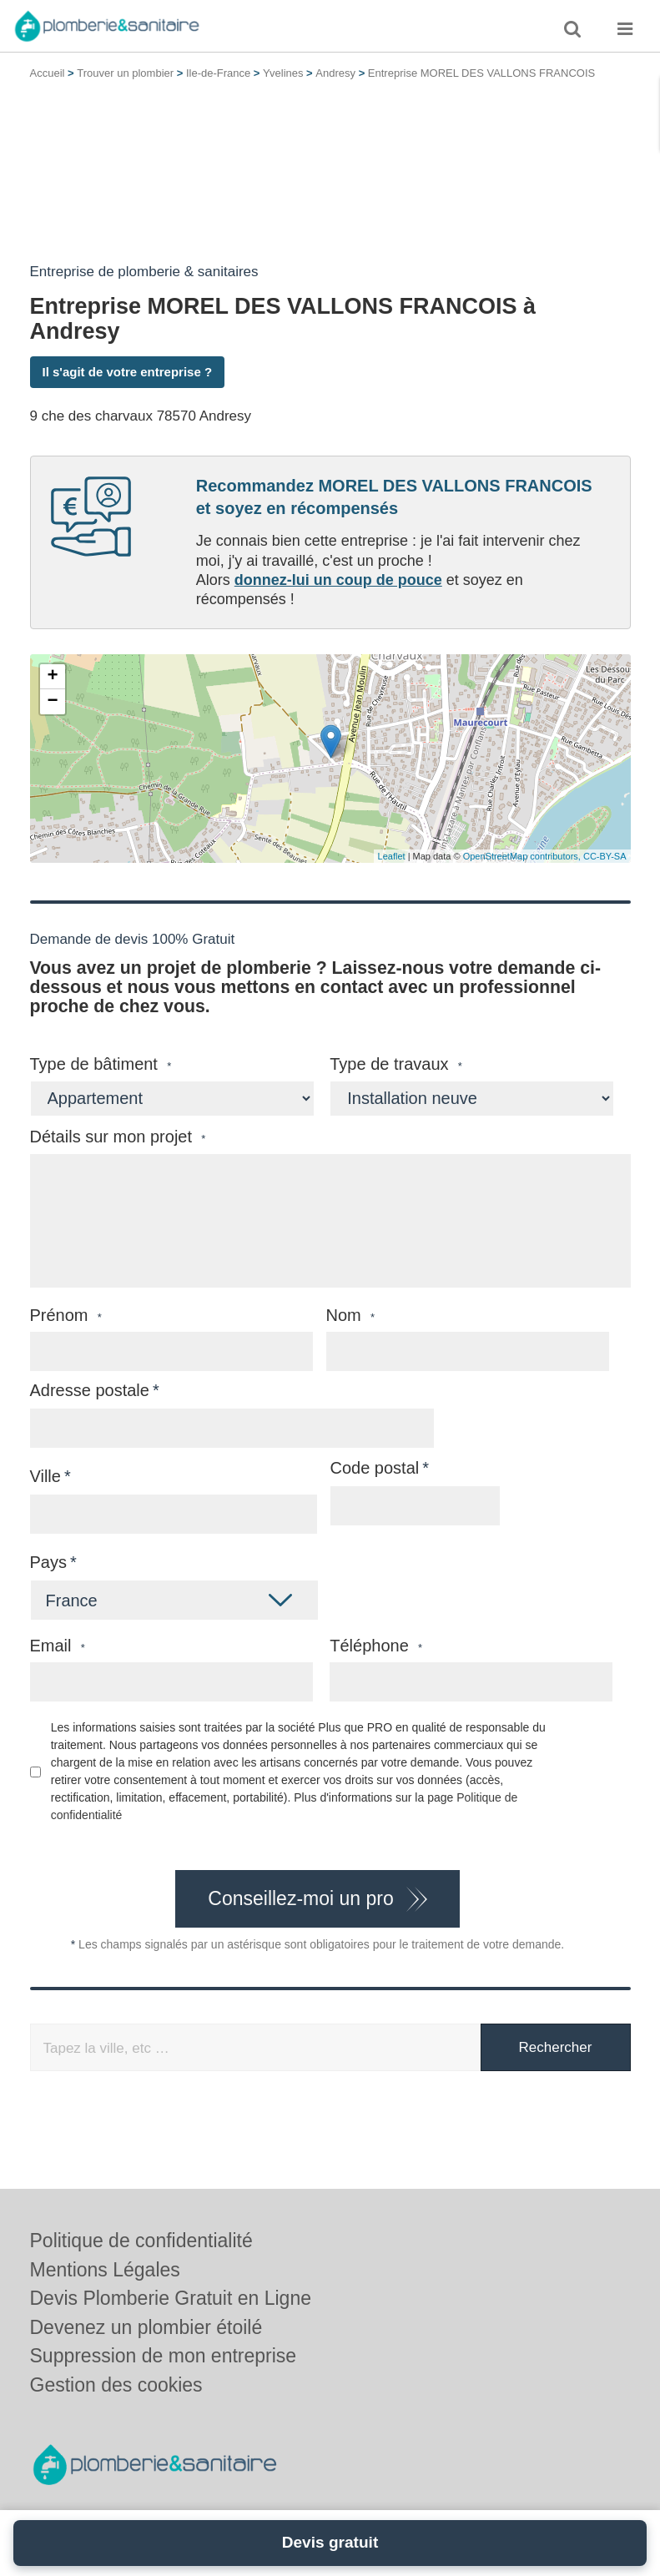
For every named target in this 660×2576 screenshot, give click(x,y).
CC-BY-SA (605, 856)
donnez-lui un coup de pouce (338, 580)
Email (57, 1646)
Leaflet (392, 856)
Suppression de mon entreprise (163, 2356)
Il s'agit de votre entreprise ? (128, 372)
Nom (350, 1315)
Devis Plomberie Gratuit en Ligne (171, 2298)
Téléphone (376, 1646)
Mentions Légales (105, 2270)
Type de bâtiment (101, 1064)
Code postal (375, 1468)
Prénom (66, 1315)
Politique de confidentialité (141, 2240)
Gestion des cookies (116, 2385)
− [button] (52, 701)
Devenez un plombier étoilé (146, 2327)
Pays (48, 1562)
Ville (45, 1476)
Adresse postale (89, 1390)
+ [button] (52, 676)
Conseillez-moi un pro (300, 1898)
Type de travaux (396, 1064)
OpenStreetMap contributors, (523, 856)
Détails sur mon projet (118, 1137)
